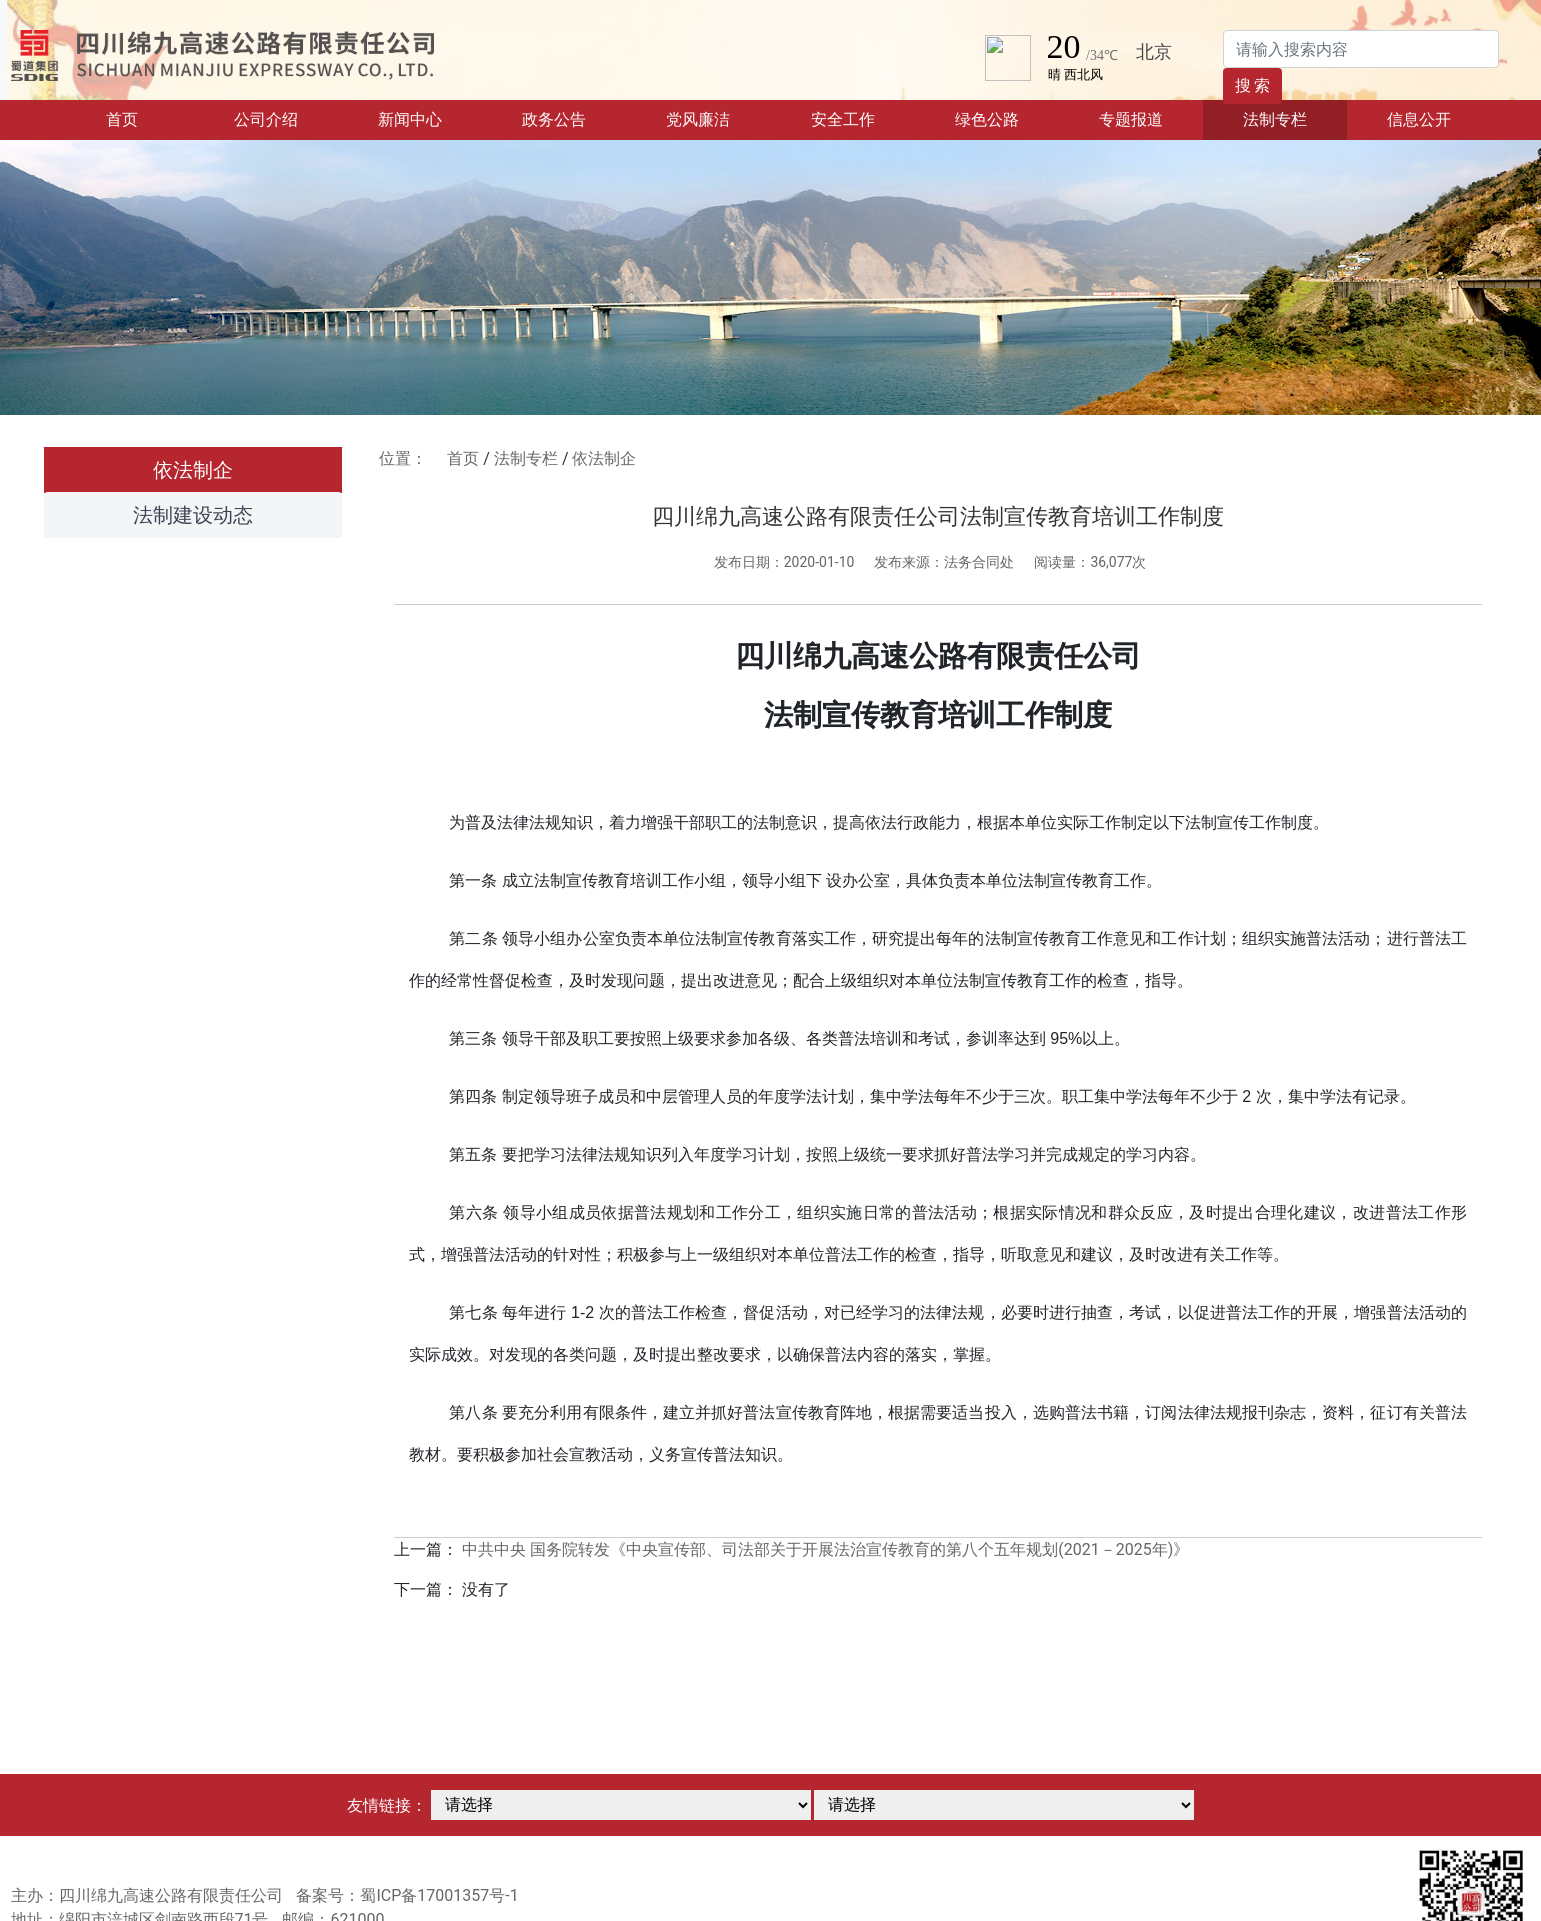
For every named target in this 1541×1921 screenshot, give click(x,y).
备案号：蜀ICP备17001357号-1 (407, 1895)
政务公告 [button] (554, 119)
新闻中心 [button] (410, 119)
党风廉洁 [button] (698, 119)
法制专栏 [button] (1275, 119)
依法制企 (193, 470)
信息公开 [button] (1419, 119)
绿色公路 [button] (987, 119)
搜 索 (1253, 85)
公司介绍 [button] (266, 119)
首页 (150, 118)
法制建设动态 (193, 515)
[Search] (1361, 49)
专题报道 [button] (1131, 119)
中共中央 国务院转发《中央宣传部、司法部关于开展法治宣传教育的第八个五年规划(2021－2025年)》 (825, 1549)
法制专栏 (526, 458)
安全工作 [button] (843, 119)
